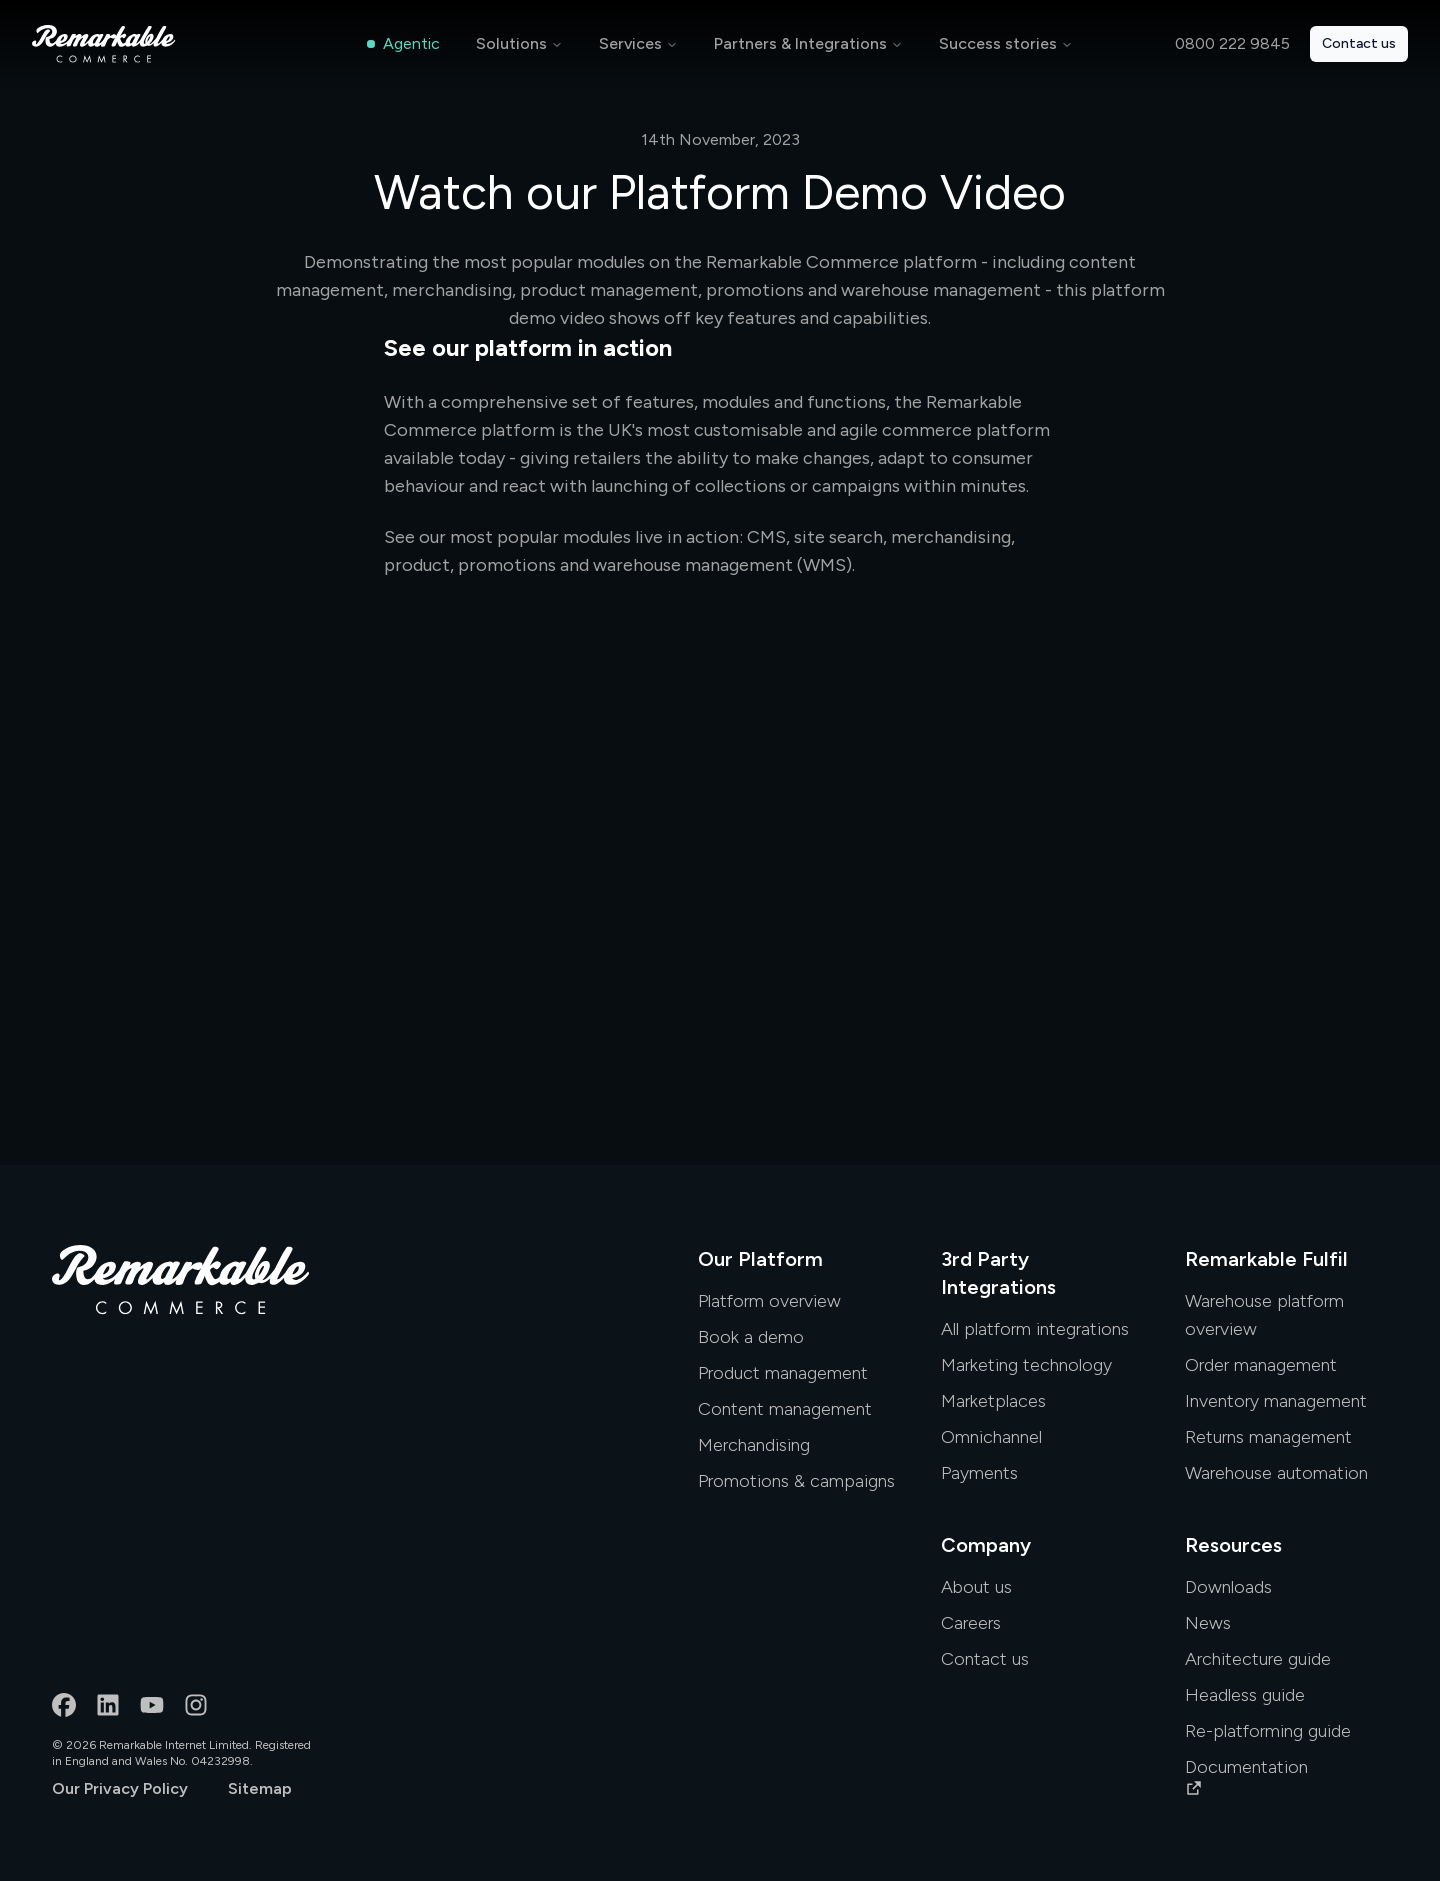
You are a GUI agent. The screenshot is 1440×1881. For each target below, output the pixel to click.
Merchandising (754, 1445)
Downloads (1228, 1587)
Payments (979, 1473)
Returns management (1268, 1437)
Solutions (511, 43)
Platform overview (769, 1301)
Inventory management (1276, 1401)
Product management (783, 1373)
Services (630, 43)
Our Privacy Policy (120, 1788)
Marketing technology (1026, 1365)
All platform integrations (1035, 1329)
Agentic (403, 43)
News (1208, 1623)
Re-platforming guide (1268, 1731)
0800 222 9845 (1232, 43)
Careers (971, 1623)
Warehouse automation (1276, 1473)
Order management (1261, 1365)
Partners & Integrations (800, 43)
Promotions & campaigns (796, 1481)
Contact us (1359, 43)
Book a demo (751, 1337)
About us (976, 1587)
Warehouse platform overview (1264, 1315)
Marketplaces (993, 1401)
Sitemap (260, 1788)
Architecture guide (1258, 1659)
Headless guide (1245, 1695)
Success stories (998, 43)
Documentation (1246, 1776)
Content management (785, 1409)
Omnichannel (991, 1437)
